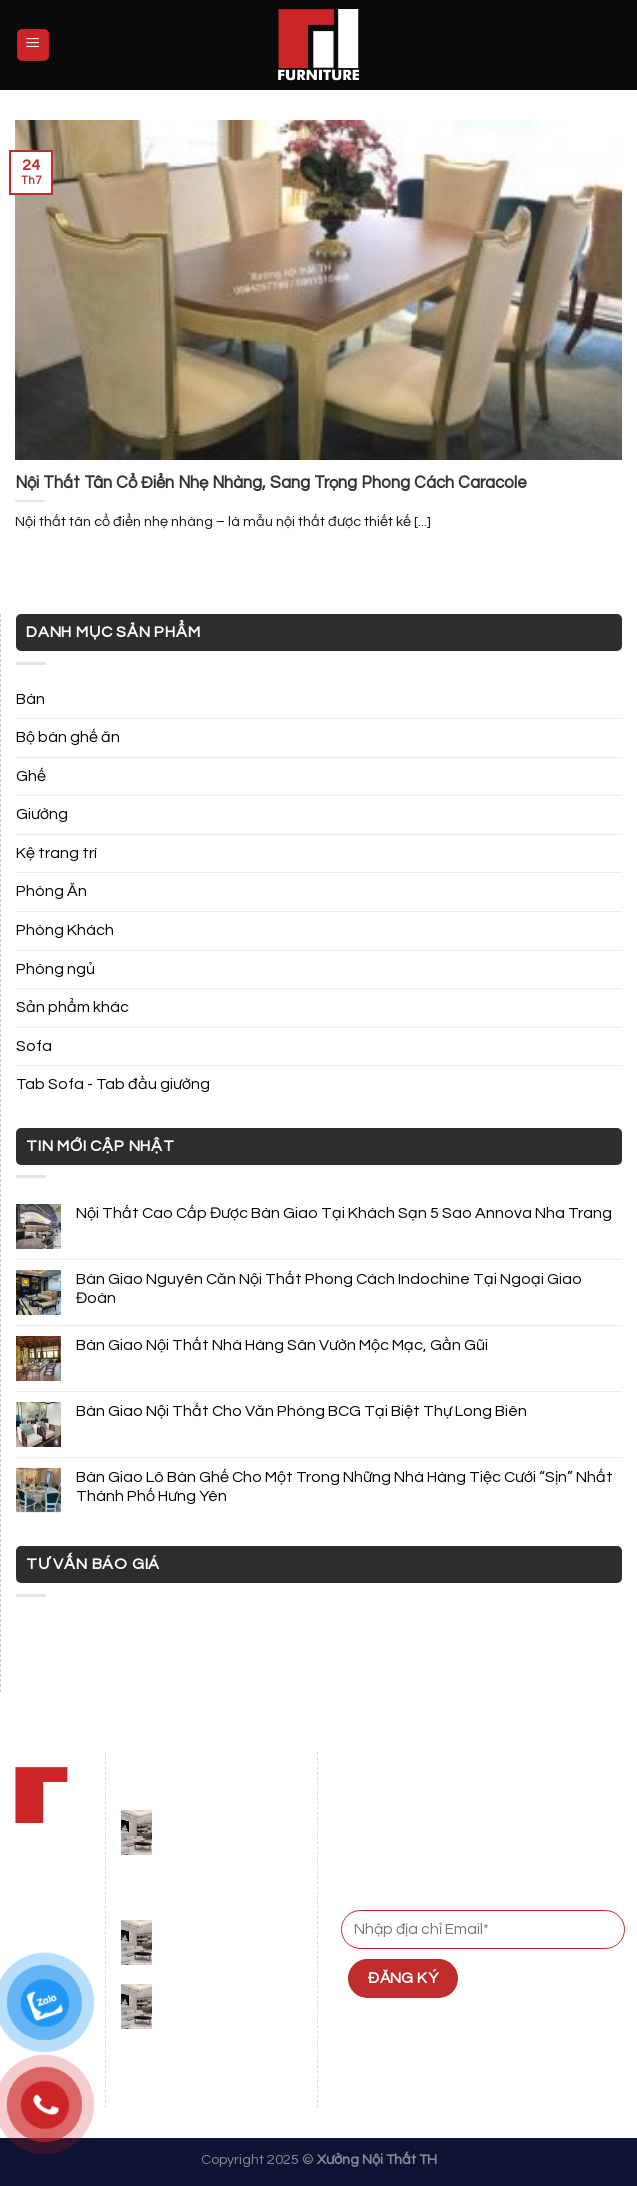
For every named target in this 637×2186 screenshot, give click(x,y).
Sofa (34, 1046)
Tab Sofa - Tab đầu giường (113, 1084)
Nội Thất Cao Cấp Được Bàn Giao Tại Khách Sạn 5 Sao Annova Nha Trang (344, 1213)
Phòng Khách (65, 930)
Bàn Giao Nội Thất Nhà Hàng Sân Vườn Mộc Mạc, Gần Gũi (282, 1345)
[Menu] (33, 45)
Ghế (31, 776)
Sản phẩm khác (72, 1007)
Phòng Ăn (51, 891)
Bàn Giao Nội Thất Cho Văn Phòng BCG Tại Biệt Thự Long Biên (301, 1411)
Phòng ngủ (55, 969)
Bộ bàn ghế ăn (68, 737)
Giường (42, 814)
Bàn (30, 699)
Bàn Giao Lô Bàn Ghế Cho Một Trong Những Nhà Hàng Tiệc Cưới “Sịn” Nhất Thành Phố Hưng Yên (344, 1486)
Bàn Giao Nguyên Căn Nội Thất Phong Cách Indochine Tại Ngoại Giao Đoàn (329, 1288)
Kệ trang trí (56, 853)
